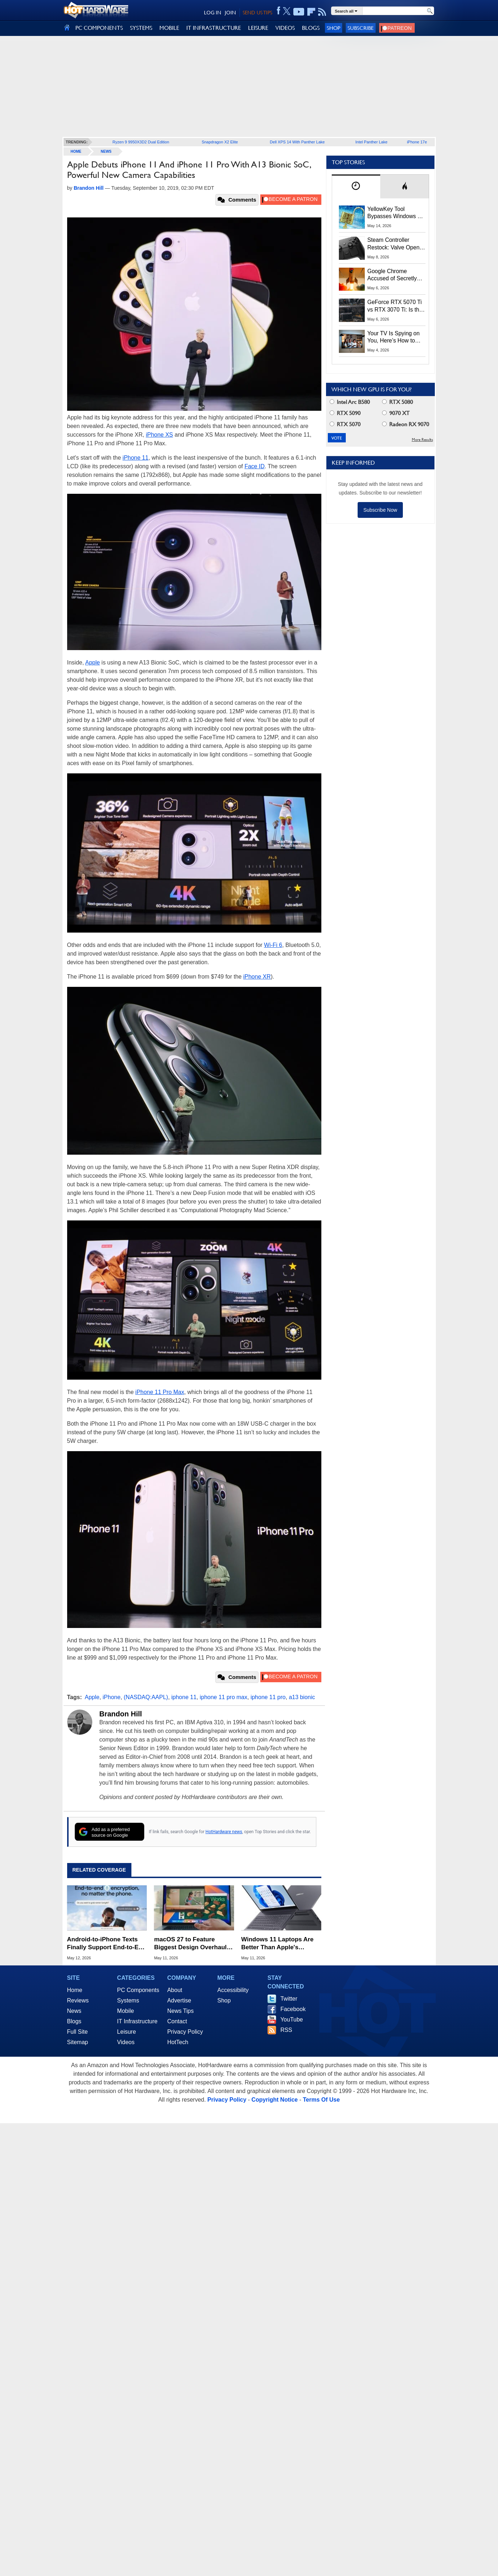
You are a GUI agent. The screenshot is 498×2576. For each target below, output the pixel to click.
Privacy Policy (185, 2032)
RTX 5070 (345, 424)
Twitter (288, 1999)
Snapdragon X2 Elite (220, 142)
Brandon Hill (120, 1714)
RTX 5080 (397, 402)
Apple (92, 662)
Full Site (77, 2032)
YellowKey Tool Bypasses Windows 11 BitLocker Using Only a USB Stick (395, 213)
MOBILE (169, 27)
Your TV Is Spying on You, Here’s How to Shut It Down (393, 337)
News (106, 151)
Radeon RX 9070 (405, 424)
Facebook (293, 2009)
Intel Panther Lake (371, 142)
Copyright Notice (274, 2100)
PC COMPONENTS (99, 27)
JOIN (230, 12)
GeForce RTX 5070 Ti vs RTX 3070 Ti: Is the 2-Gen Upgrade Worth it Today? (394, 306)
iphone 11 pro (268, 1697)
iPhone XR (257, 977)
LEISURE (258, 27)
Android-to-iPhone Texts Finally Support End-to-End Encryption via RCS (106, 1943)
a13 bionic (302, 1697)
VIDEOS (285, 27)
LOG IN (212, 12)
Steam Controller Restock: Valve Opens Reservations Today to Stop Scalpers (395, 244)
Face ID (255, 466)
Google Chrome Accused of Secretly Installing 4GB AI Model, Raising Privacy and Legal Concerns (395, 275)
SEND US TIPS (257, 12)
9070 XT (396, 413)
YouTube (291, 2019)
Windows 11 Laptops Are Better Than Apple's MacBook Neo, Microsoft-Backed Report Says (278, 1943)
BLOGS (311, 27)
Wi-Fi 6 (273, 945)
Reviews (78, 2000)
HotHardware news (223, 1831)
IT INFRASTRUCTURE (213, 27)
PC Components (138, 1990)
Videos (126, 2042)
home (76, 151)
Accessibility (232, 1990)
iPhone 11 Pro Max (159, 1392)
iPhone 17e (417, 142)
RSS (286, 2030)
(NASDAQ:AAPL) (146, 1697)
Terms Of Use (321, 2100)
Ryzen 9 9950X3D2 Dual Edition (140, 142)
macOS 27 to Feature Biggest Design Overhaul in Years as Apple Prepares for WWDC (194, 1943)
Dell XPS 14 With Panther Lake (297, 142)
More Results (422, 439)
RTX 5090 (345, 413)
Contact (177, 2021)
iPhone (112, 1697)
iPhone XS (159, 435)
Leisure (126, 2032)
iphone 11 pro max (223, 1697)
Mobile (125, 2011)
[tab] (356, 186)
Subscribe (361, 28)
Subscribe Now (380, 510)
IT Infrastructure (137, 2021)
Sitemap (77, 2042)
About (174, 1990)
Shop (333, 28)
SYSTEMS (141, 27)
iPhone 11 (135, 458)
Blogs (74, 2021)
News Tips (180, 2011)
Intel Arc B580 (350, 402)
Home (75, 1990)
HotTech (178, 2042)
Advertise (179, 2000)
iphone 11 (183, 1697)
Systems (128, 2000)
